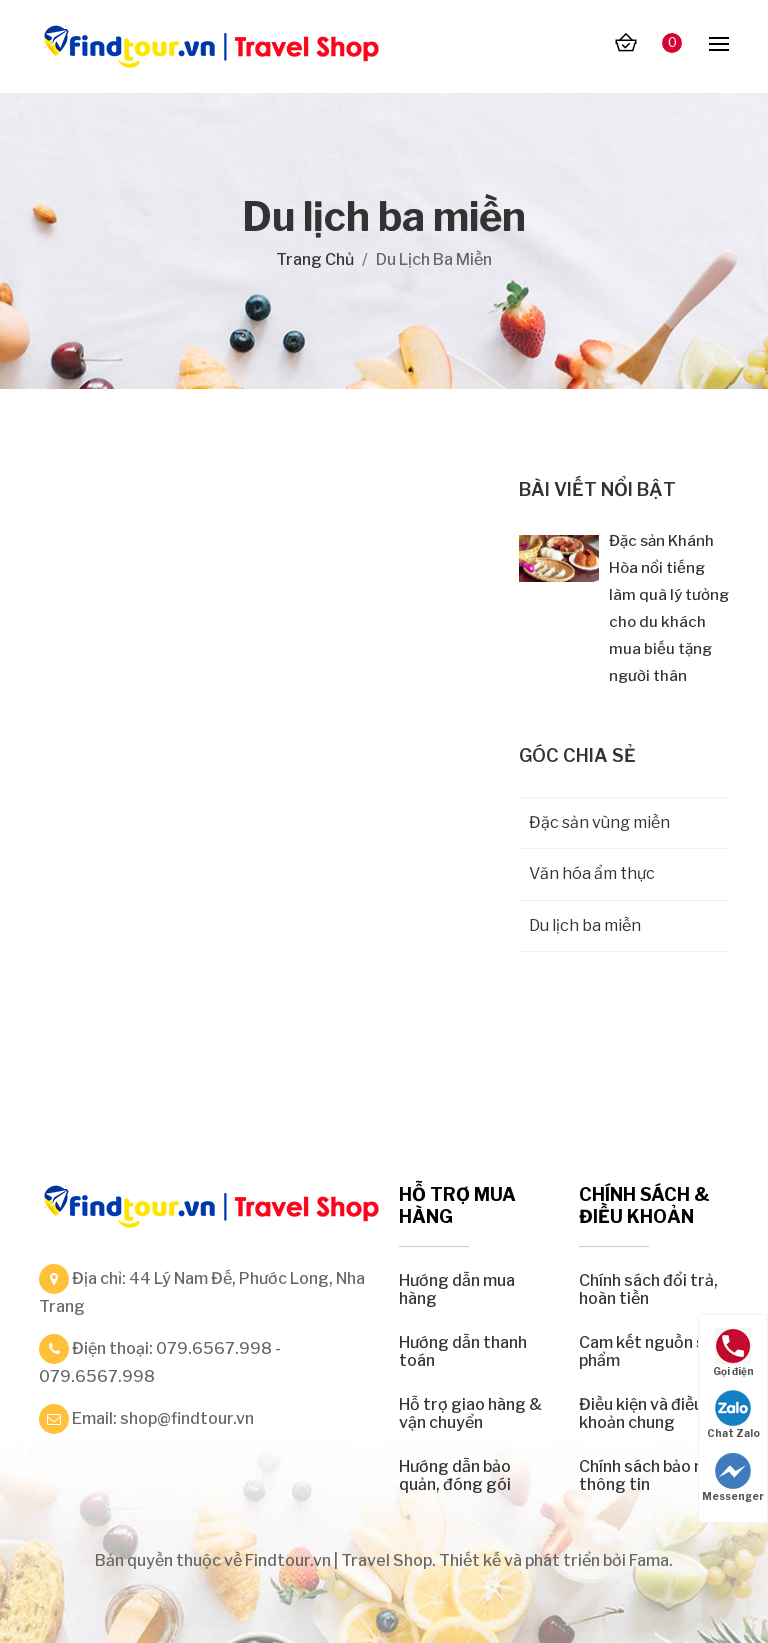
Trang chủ (315, 260)
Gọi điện (733, 1352)
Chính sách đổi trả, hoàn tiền (648, 1289)
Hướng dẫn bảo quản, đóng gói (455, 1475)
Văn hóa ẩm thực (592, 874)
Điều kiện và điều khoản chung (641, 1413)
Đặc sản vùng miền (599, 823)
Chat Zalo (733, 1414)
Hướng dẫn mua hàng (457, 1289)
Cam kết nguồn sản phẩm (651, 1351)
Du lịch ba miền (585, 926)
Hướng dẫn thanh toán (463, 1351)
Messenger (733, 1477)
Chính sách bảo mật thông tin (652, 1475)
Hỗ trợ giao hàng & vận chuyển (470, 1413)
